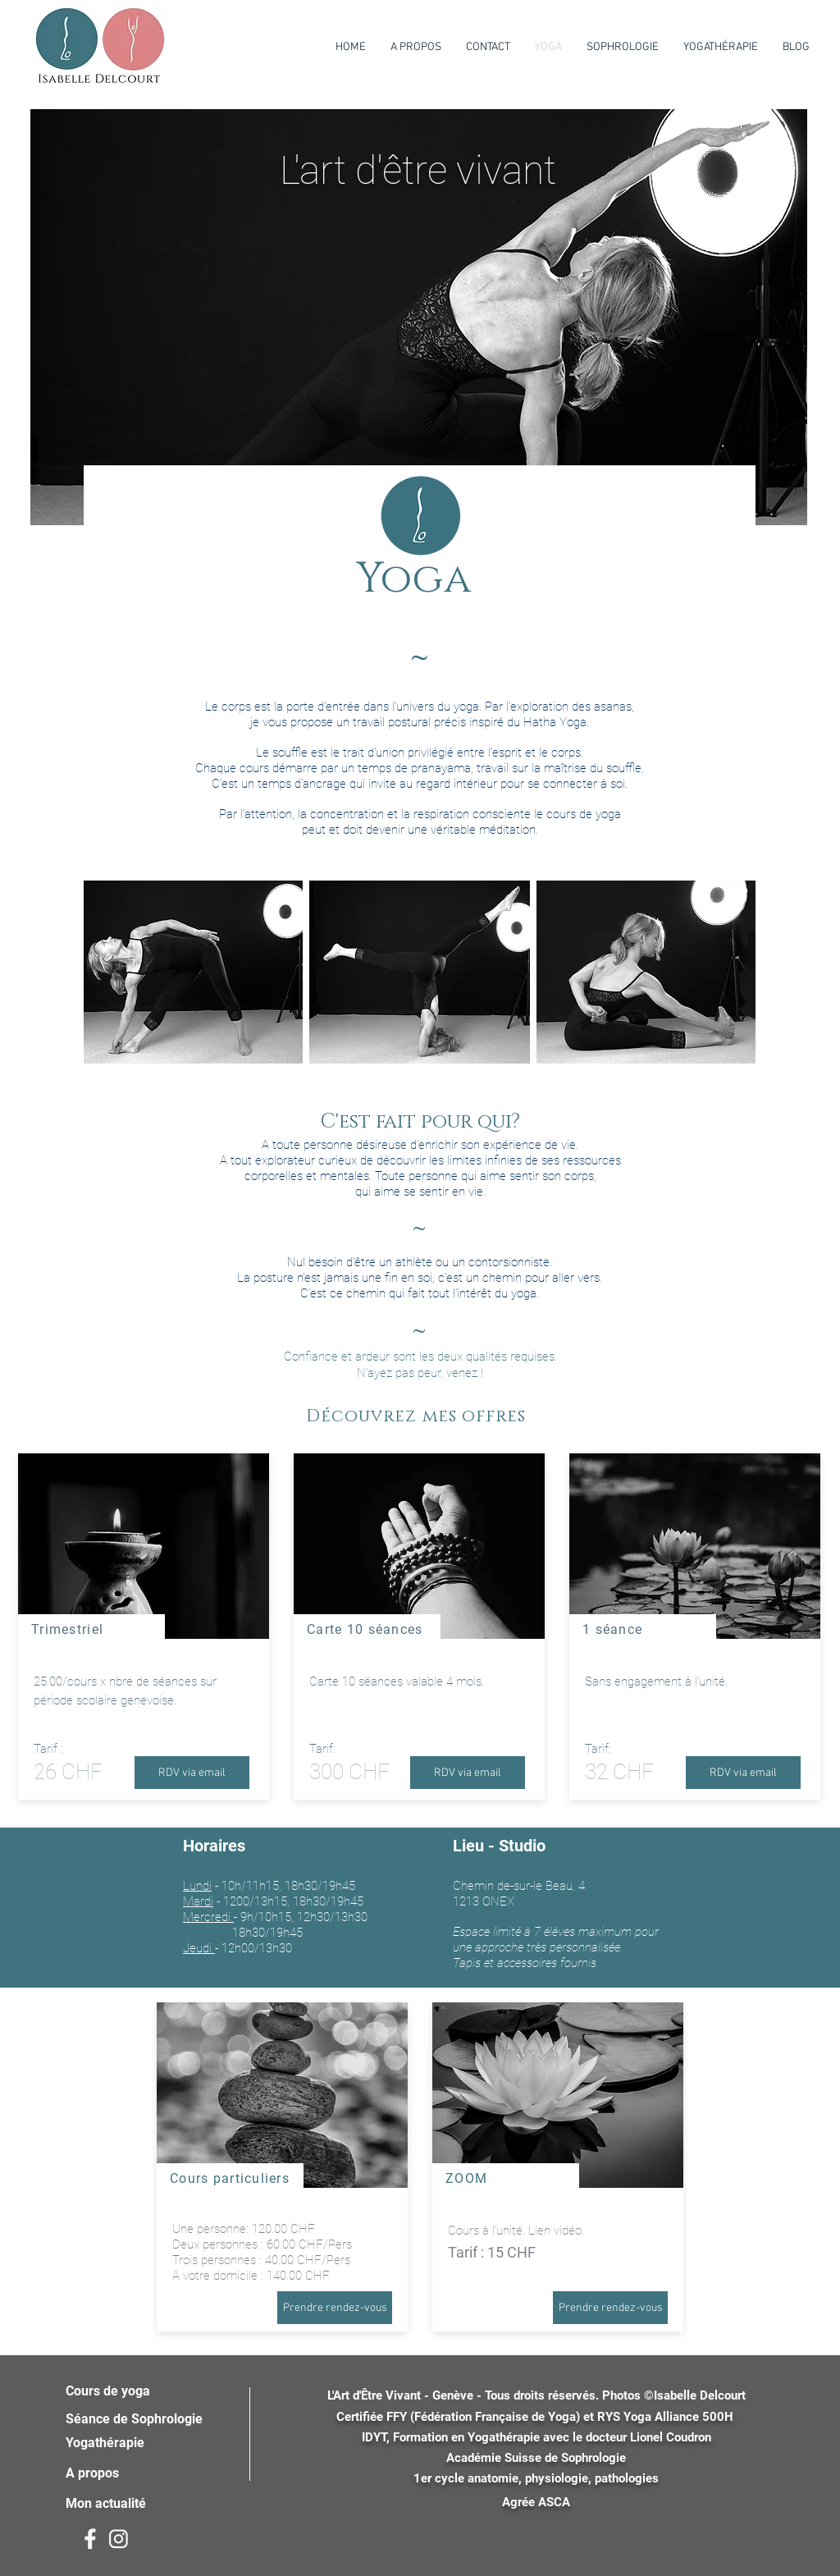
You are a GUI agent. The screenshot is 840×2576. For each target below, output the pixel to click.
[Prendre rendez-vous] (334, 2307)
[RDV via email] (192, 1772)
